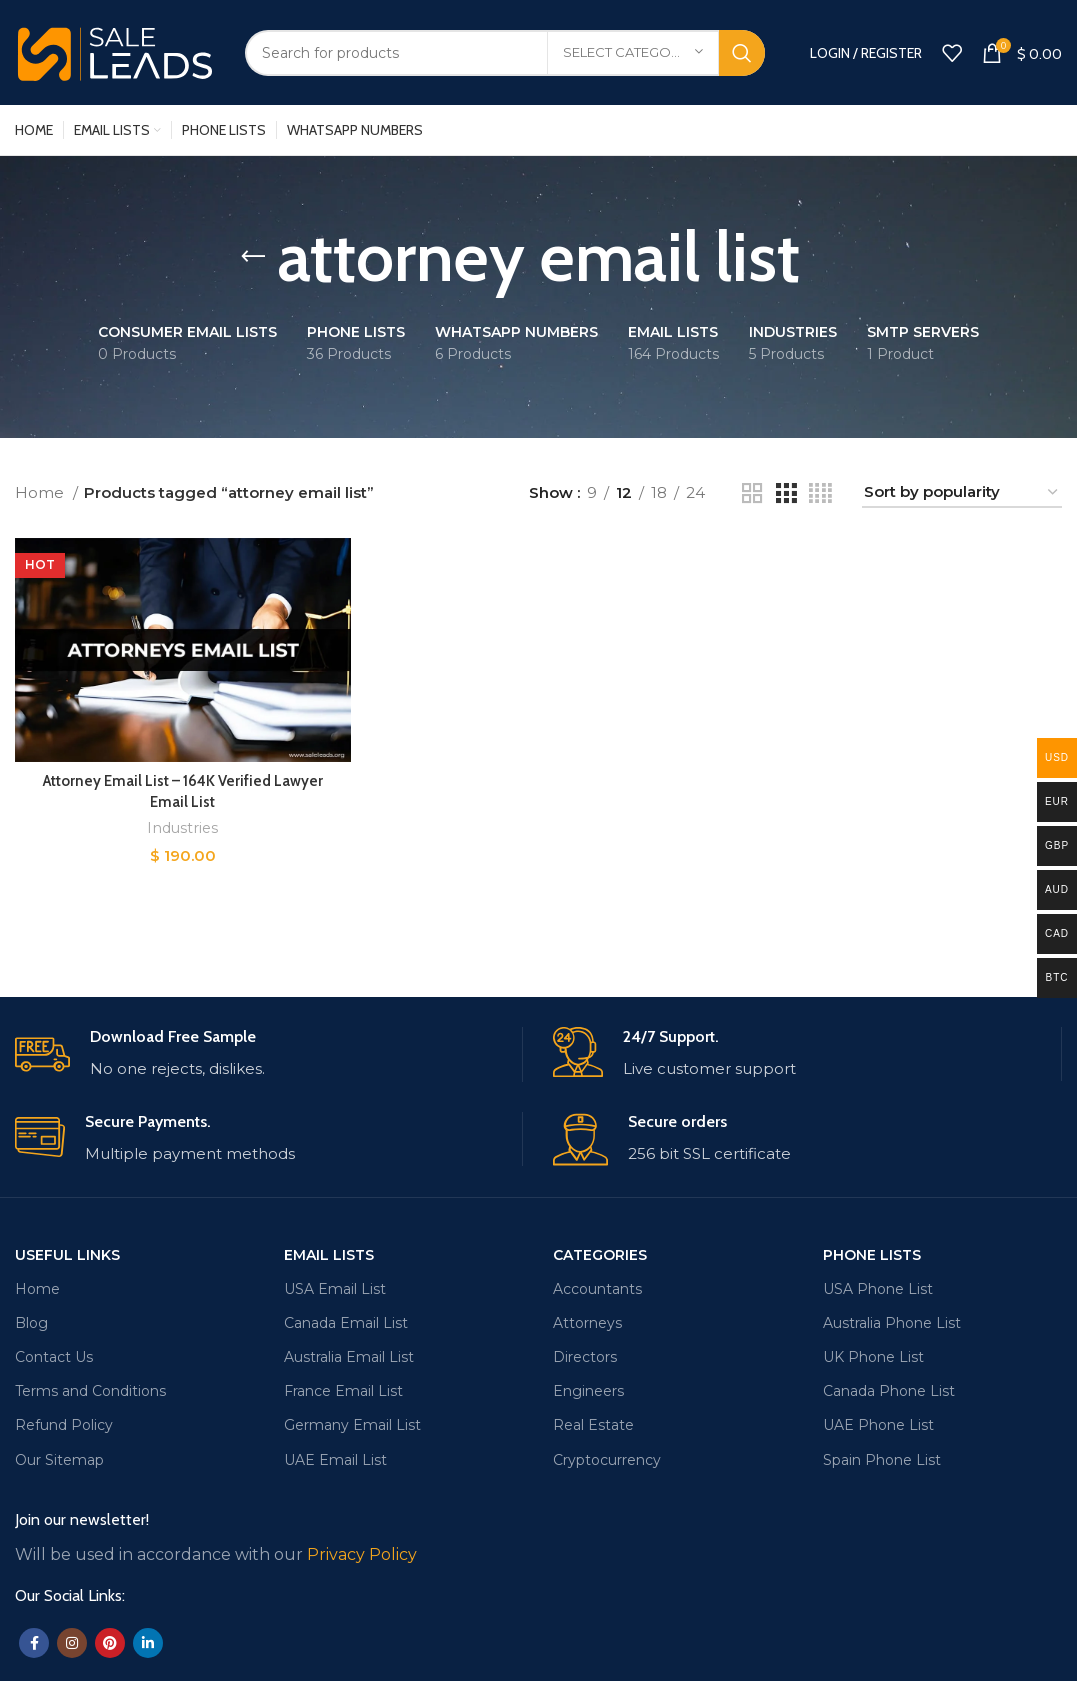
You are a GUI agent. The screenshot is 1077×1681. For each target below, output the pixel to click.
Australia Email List (349, 1357)
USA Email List (335, 1289)
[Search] (505, 53)
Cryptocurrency (607, 1460)
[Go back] (253, 257)
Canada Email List (346, 1323)
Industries (182, 828)
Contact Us (54, 1357)
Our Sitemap (59, 1460)
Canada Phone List (889, 1391)
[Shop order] (962, 493)
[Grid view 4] (820, 493)
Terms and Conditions (90, 1391)
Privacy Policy (362, 1554)
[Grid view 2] (752, 493)
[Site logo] (115, 50)
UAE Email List (335, 1460)
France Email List (343, 1391)
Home (41, 492)
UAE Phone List (878, 1425)
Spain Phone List (882, 1460)
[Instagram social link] (72, 1643)
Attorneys (587, 1323)
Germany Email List (352, 1425)
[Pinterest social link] (110, 1643)
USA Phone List (878, 1289)
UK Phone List (873, 1357)
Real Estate (593, 1425)
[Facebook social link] (34, 1643)
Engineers (588, 1391)
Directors (585, 1357)
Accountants (597, 1289)
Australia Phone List (892, 1323)
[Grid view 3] (786, 493)
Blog (31, 1323)
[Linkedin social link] (148, 1643)
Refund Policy (64, 1425)
